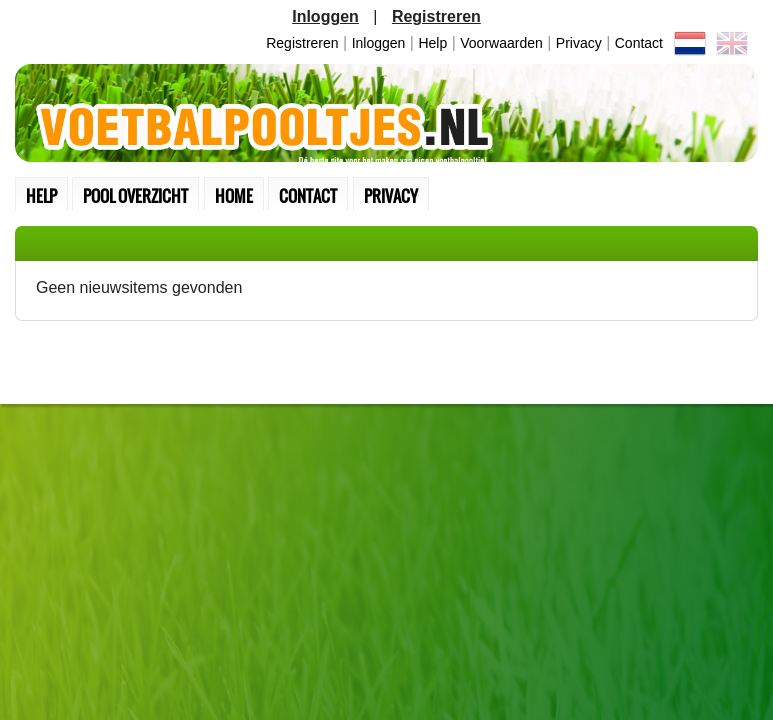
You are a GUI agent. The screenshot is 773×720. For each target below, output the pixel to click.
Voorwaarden (501, 43)
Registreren (302, 43)
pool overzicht (135, 196)
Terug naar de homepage (386, 113)
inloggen (379, 43)
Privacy (579, 43)
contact (639, 43)
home (234, 196)
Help (432, 43)
